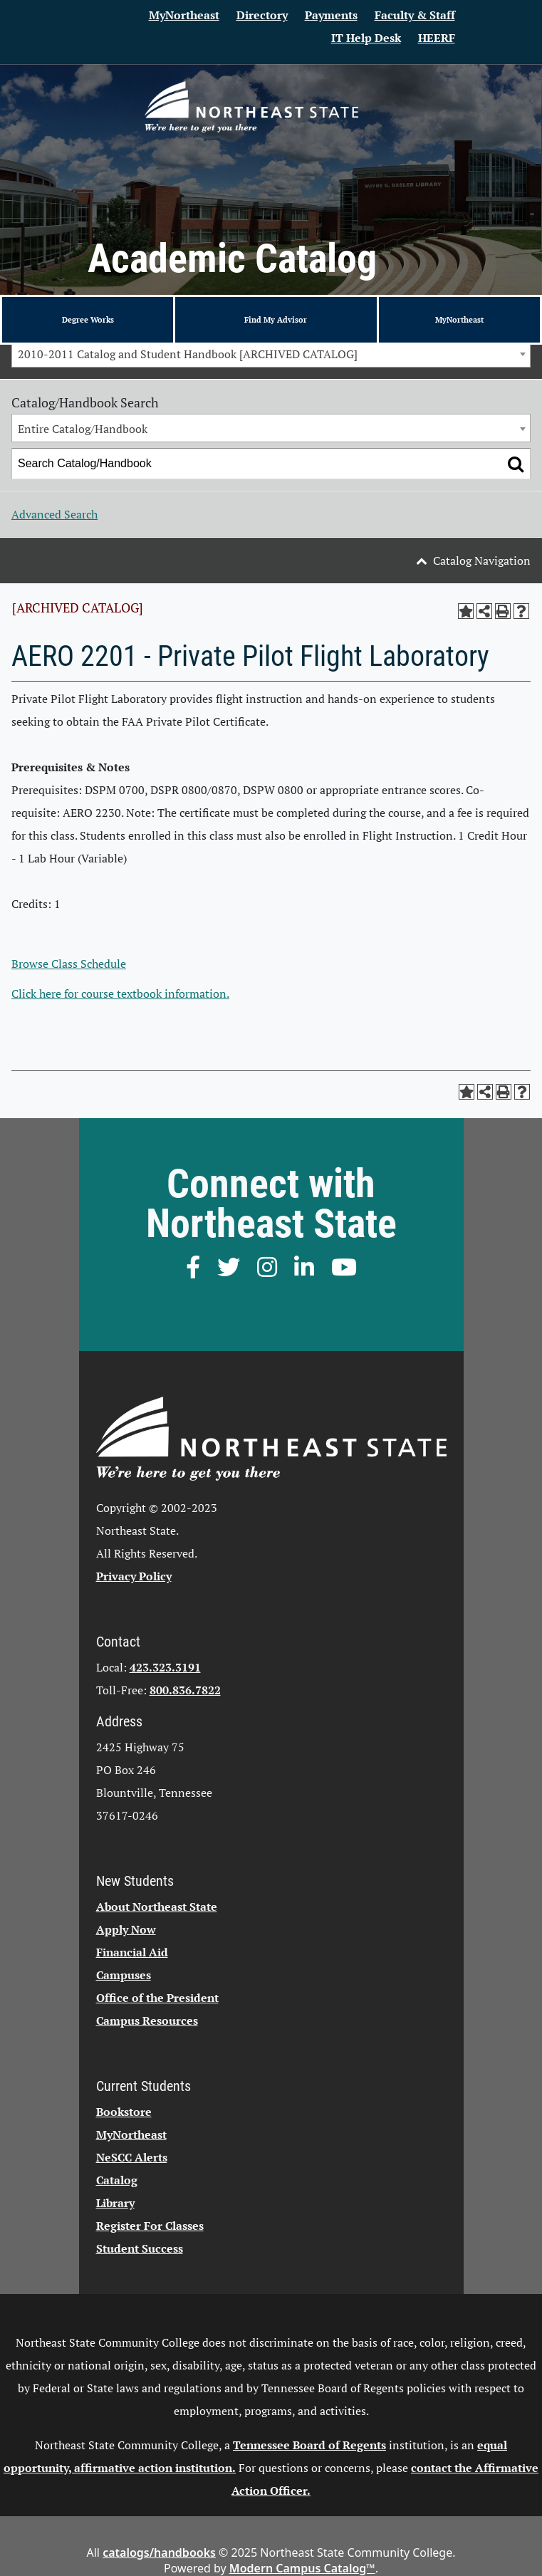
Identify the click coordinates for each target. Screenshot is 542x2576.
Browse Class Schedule (68, 963)
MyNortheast (184, 15)
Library (115, 2203)
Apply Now (126, 1929)
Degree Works (88, 319)
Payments (331, 15)
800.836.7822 (185, 1690)
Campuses (123, 1975)
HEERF (436, 38)
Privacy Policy (134, 1576)
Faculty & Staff (415, 15)
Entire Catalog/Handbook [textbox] (82, 429)
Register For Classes (150, 2225)
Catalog (116, 2180)
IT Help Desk (366, 38)
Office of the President (157, 1998)
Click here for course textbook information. (120, 993)
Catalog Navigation (482, 560)
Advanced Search (54, 514)
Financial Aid (132, 1952)
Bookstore (124, 2111)
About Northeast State (156, 1906)
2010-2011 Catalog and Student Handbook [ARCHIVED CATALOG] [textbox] (188, 354)
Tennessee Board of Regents (309, 2445)
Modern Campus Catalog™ (302, 2568)
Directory (262, 15)
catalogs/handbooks (159, 2552)
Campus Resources (147, 2020)
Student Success (139, 2248)
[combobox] (271, 353)
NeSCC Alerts (131, 2157)
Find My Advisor (275, 319)
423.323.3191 (165, 1667)
